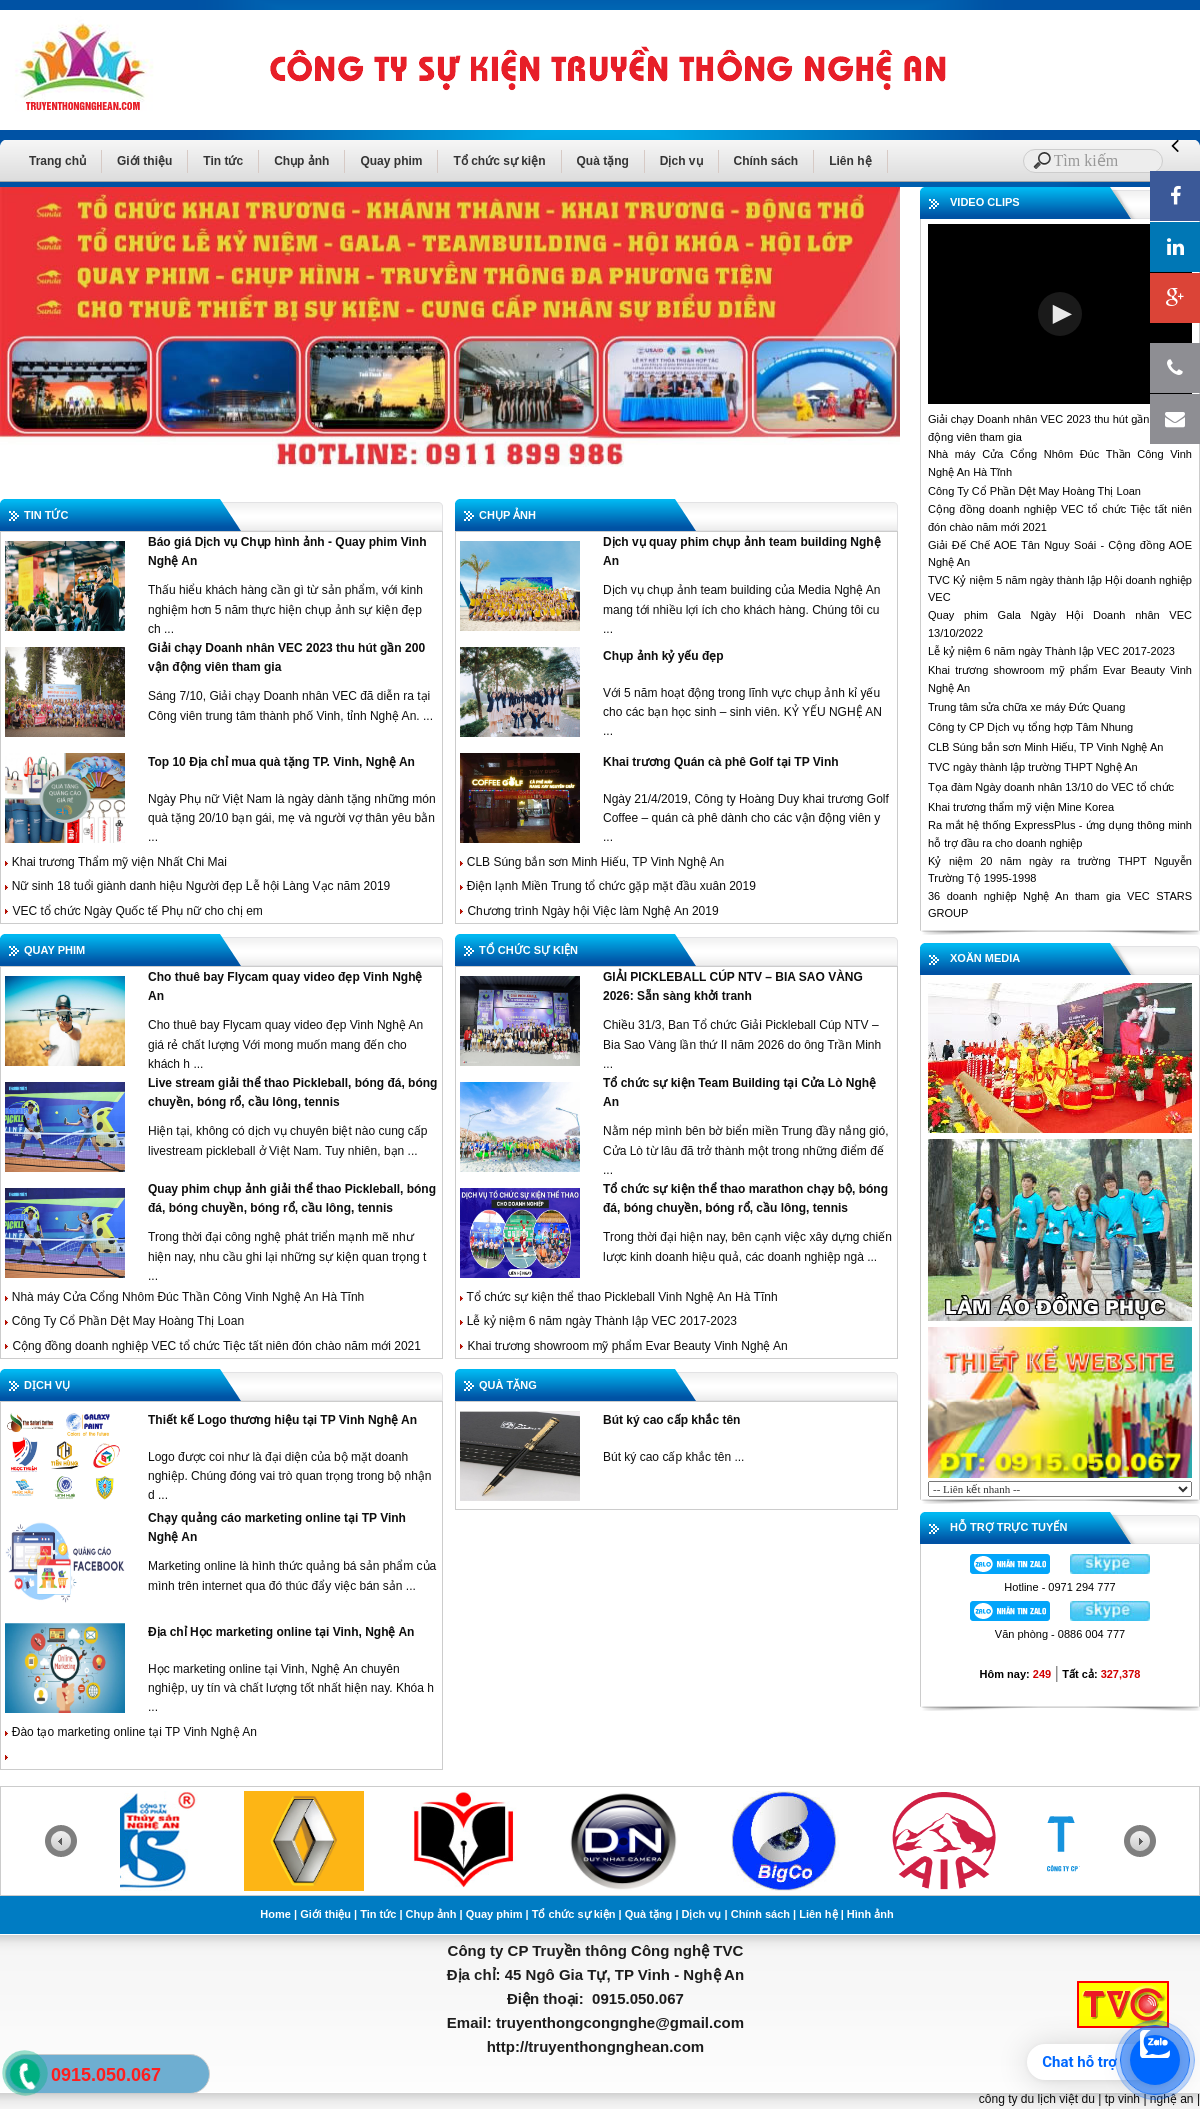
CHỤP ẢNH (507, 515)
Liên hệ (850, 161)
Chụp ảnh (301, 161)
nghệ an (1172, 2099)
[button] (1060, 314)
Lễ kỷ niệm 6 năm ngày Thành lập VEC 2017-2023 (600, 1321)
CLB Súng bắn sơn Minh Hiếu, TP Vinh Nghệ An (592, 862)
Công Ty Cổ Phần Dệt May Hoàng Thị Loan (126, 1321)
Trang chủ (57, 161)
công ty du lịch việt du (1037, 2099)
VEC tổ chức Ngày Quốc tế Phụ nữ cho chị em (137, 911)
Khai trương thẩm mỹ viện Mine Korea (1021, 807)
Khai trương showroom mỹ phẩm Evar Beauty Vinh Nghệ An (627, 1346)
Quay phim (391, 161)
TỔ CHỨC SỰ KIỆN (528, 950)
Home (275, 1914)
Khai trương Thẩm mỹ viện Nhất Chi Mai (116, 862)
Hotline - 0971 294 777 (1059, 1587)
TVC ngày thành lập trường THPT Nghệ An (1033, 767)
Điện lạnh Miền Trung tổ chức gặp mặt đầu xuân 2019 (609, 886)
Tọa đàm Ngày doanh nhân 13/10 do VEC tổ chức (1051, 787)
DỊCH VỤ (47, 1385)
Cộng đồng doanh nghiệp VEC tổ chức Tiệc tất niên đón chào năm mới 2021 (216, 1346)
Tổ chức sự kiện (499, 161)
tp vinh (1122, 2099)
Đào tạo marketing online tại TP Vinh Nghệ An (130, 1732)
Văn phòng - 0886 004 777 (1060, 1634)
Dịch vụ (681, 161)
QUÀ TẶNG (508, 1385)
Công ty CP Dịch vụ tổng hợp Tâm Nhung (1030, 727)
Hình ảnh (870, 1914)
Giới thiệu (144, 161)
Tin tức (223, 161)
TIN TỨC (46, 515)
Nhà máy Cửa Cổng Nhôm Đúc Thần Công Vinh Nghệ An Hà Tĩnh (184, 1297)
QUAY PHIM (54, 950)
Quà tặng (603, 161)
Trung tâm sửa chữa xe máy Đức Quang (1026, 707)
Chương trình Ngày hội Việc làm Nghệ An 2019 (592, 911)
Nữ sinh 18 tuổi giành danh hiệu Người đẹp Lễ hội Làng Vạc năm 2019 (199, 886)
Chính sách (766, 161)
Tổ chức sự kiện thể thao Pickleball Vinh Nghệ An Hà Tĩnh (618, 1297)
